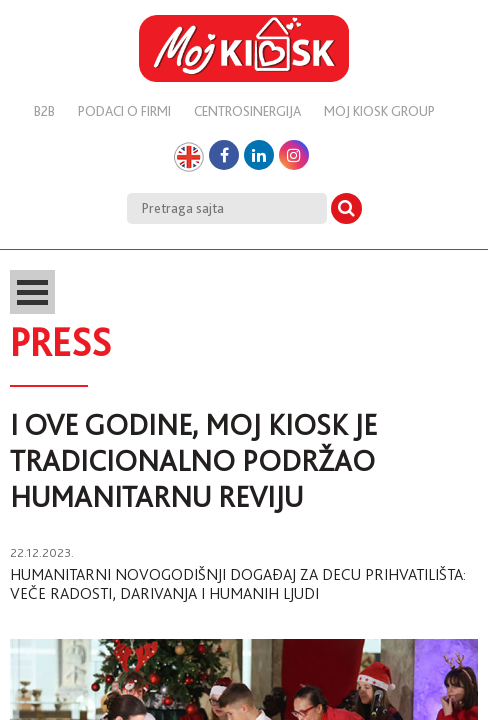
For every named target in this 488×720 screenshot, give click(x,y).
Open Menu (32, 292)
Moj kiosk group (379, 111)
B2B (44, 111)
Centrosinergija (247, 111)
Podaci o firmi (124, 111)
